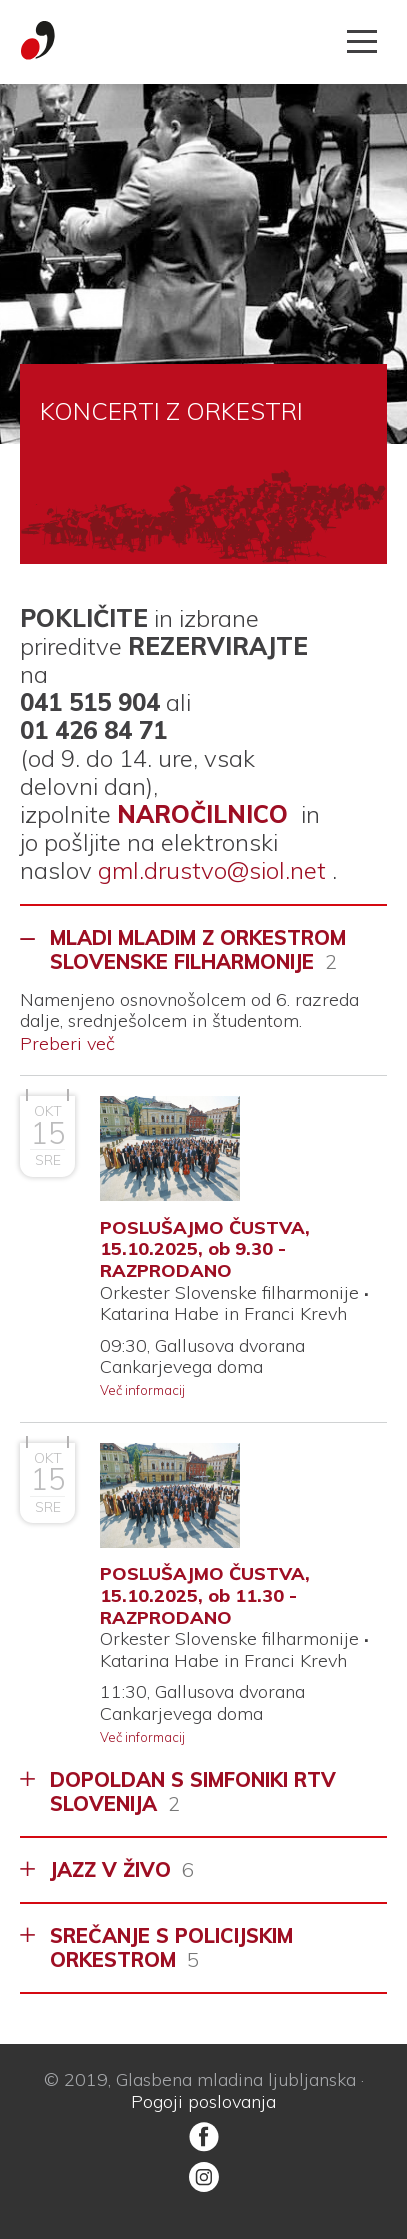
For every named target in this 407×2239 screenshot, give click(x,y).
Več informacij (142, 1390)
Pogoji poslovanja (203, 2101)
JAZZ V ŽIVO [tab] (122, 1869)
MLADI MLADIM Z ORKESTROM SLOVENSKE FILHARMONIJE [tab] (198, 949)
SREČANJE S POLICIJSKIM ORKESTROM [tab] (171, 1947)
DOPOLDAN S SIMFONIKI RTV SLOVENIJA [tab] (193, 1791)
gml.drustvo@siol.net (212, 870)
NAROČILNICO (202, 814)
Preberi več (67, 1043)
